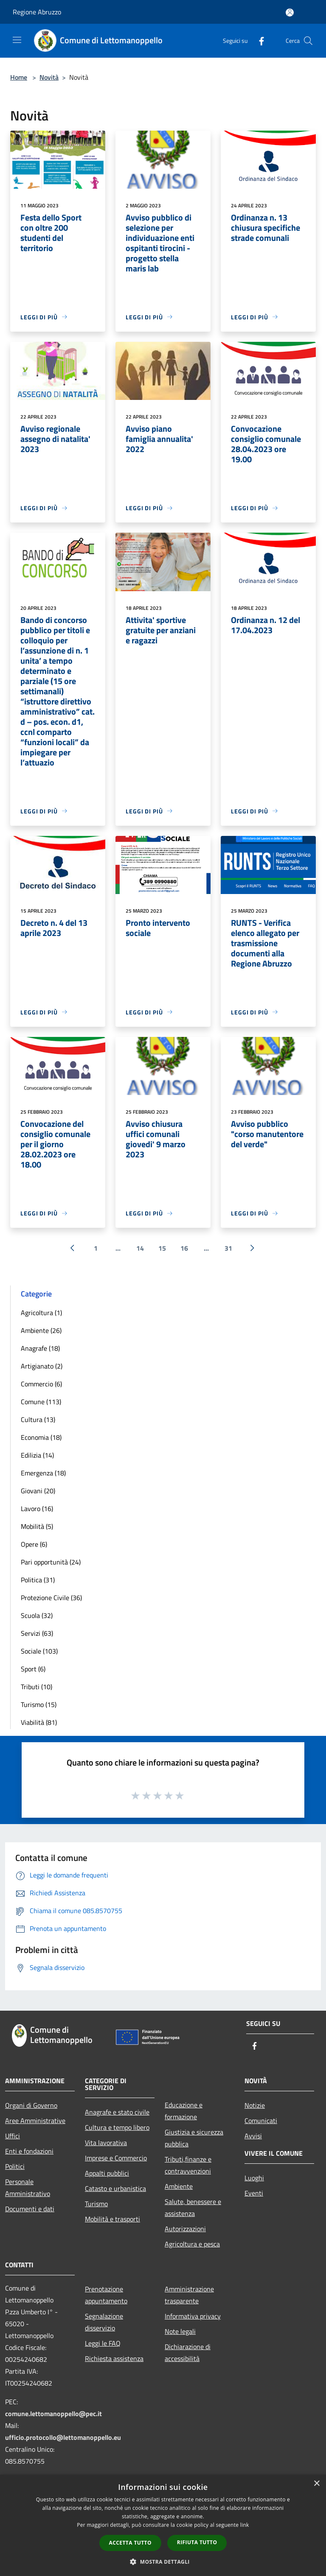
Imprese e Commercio (116, 2158)
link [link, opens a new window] (244, 2525)
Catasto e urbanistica (115, 2188)
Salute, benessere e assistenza (193, 2207)
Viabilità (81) (39, 1722)
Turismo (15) (38, 1704)
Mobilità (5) (37, 1526)
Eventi (253, 2193)
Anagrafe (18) (40, 1348)
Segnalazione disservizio (104, 2322)
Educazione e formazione (183, 2111)
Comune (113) (41, 1402)
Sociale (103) (39, 1651)
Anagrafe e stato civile (117, 2112)
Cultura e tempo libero (117, 2127)
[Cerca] (308, 41)
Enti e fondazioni (29, 2151)
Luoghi (254, 2178)
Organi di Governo (31, 2105)
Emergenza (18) (43, 1473)
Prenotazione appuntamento (106, 2295)
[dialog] (163, 2525)
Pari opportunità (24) (51, 1562)
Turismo (96, 2204)
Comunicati (260, 2120)
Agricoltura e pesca (192, 2244)
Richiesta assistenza (114, 2358)
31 (228, 1248)
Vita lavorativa (106, 2142)
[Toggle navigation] (17, 40)
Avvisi (253, 2136)
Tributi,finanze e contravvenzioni (188, 2165)
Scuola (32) (37, 1615)
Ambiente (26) (41, 1330)
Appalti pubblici (107, 2173)
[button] (163, 2561)
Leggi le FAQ (103, 2343)
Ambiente (179, 2186)
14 (140, 1248)
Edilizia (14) (37, 1455)
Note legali (180, 2331)
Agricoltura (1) (41, 1313)
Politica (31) (38, 1580)
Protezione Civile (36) (51, 1598)
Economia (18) (41, 1437)
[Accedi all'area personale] (289, 12)
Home (18, 77)
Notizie (254, 2105)
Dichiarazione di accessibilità (188, 2352)
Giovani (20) (38, 1491)
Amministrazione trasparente (189, 2295)
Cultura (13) (38, 1419)
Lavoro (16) (37, 1508)
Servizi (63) (37, 1633)
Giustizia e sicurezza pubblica (194, 2138)
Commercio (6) (41, 1384)
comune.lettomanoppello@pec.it (53, 2413)
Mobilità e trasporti (112, 2219)
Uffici (12, 2136)
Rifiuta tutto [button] (197, 2542)
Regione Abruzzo (37, 12)
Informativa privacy (193, 2316)
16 (184, 1248)
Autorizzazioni (185, 2229)
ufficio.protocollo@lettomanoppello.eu (63, 2437)
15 (162, 1248)
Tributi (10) (36, 1687)
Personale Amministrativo (27, 2187)
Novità (49, 77)
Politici (15, 2166)
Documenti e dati (29, 2209)
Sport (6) (33, 1669)
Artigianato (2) (41, 1366)
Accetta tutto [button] (130, 2542)
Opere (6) (34, 1544)
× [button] (316, 2484)
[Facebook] (258, 40)
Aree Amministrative (35, 2120)
